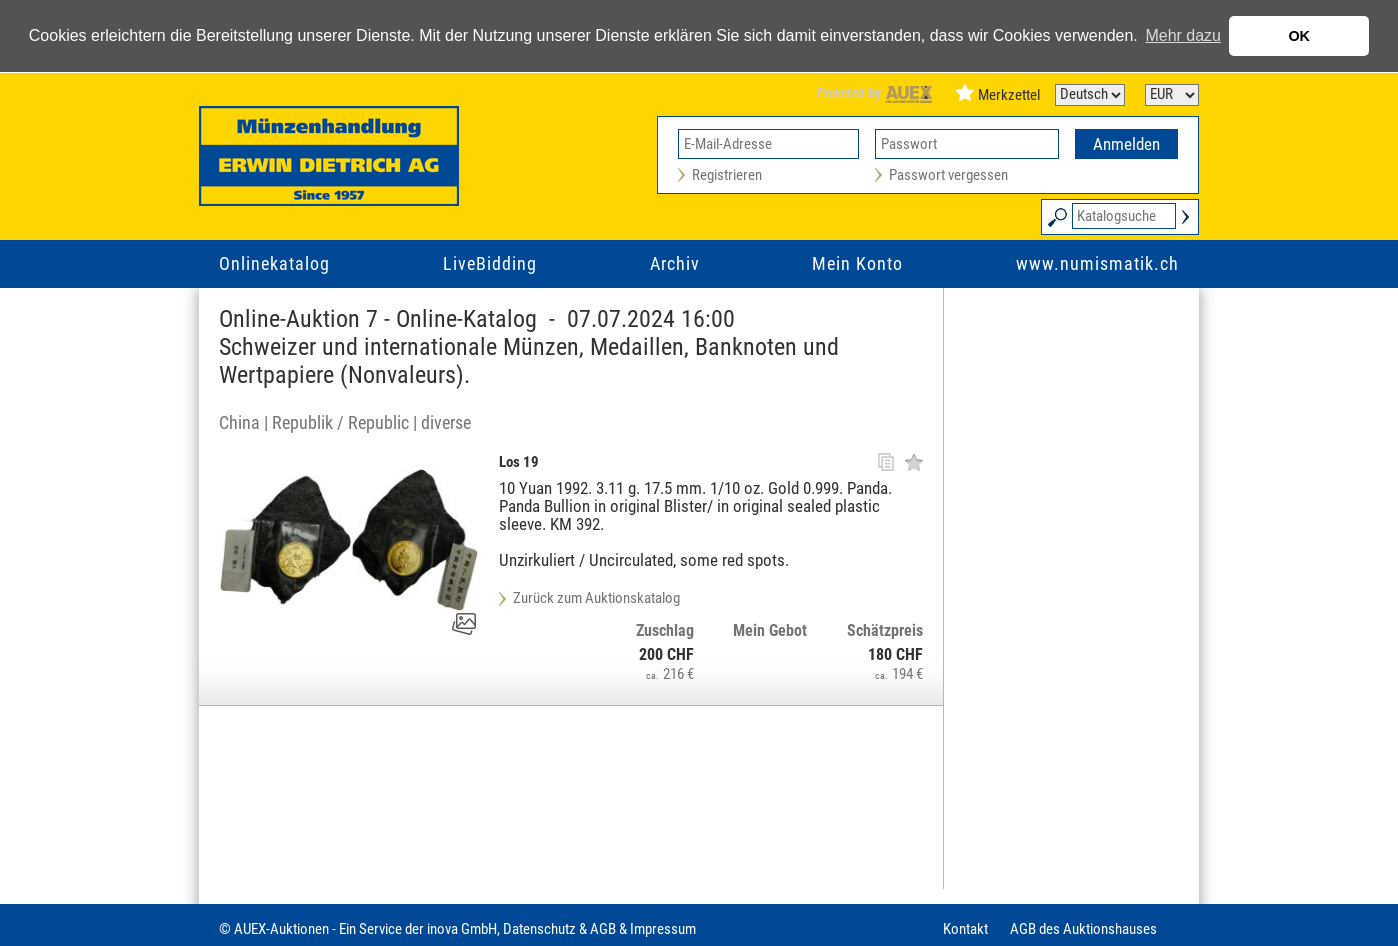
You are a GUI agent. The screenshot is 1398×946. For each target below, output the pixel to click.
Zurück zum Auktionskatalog (596, 598)
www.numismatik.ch (1097, 263)
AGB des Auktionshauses (1083, 929)
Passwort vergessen (948, 175)
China (239, 422)
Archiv (675, 263)
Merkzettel (1009, 95)
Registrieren (727, 175)
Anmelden (1126, 144)
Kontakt (965, 929)
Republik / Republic (340, 422)
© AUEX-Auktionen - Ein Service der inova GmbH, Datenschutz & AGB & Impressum (457, 929)
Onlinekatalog (274, 263)
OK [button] (1299, 36)
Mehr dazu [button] (1183, 35)
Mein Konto (857, 263)
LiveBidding (490, 263)
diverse (446, 422)
